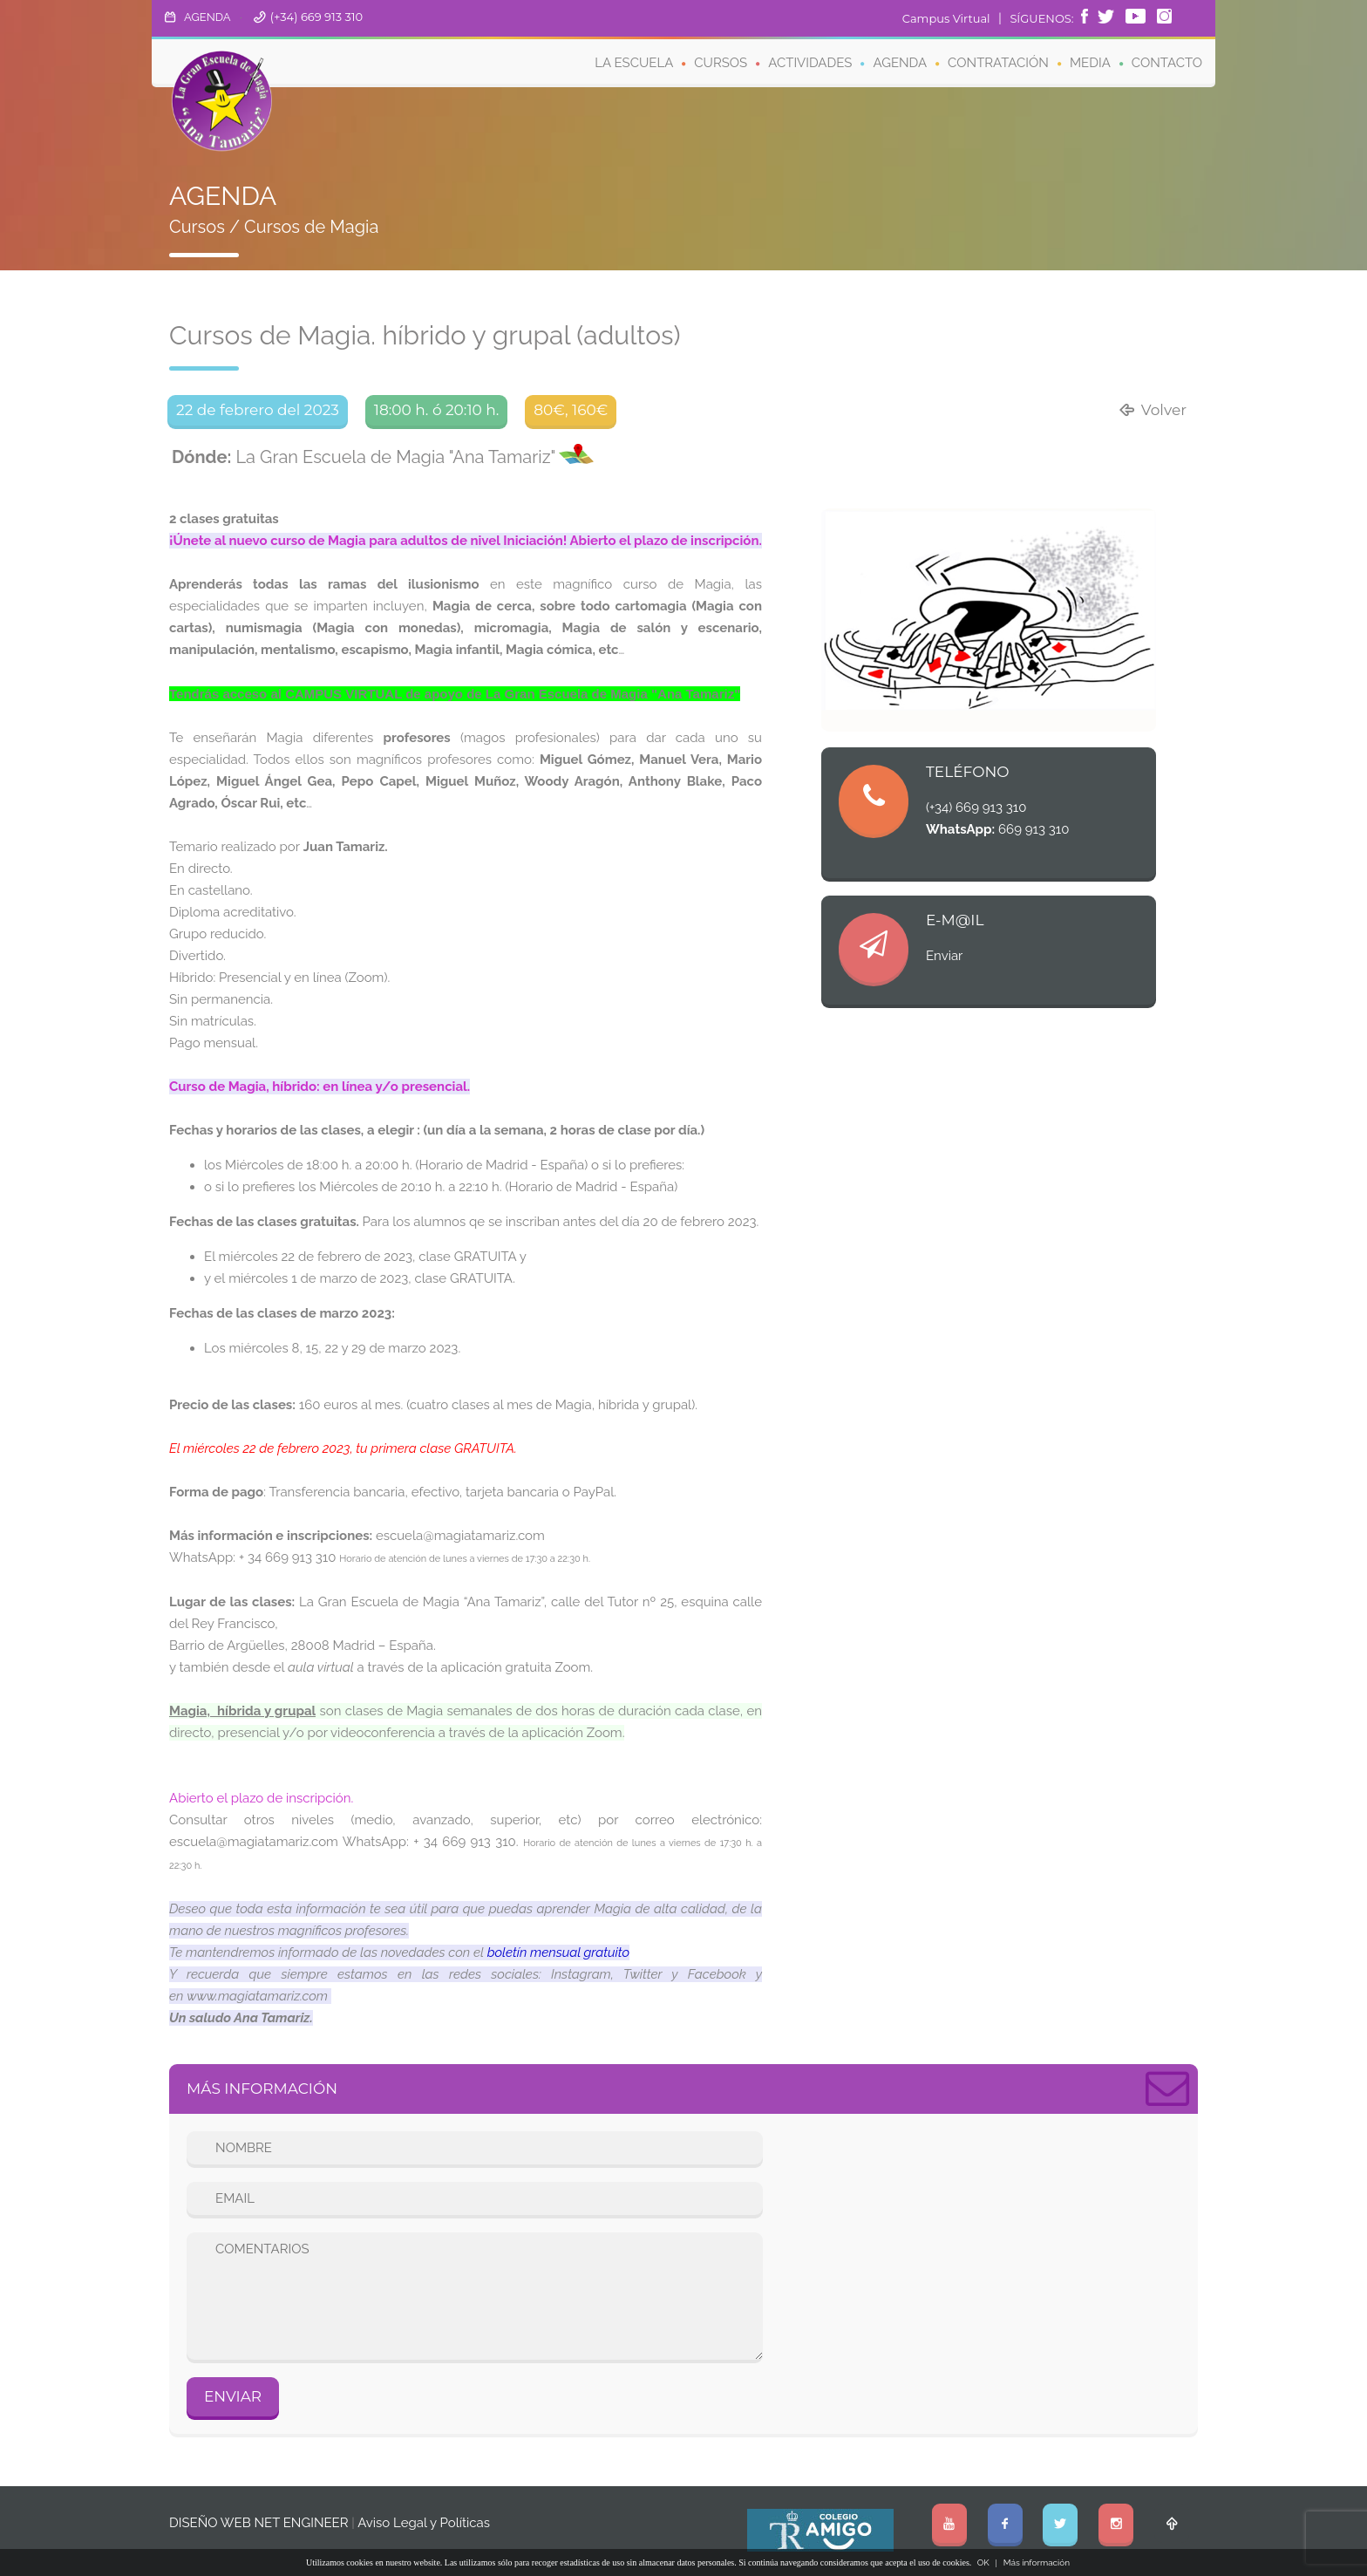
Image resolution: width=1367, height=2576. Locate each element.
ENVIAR (233, 2396)
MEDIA (1090, 63)
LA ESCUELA (634, 63)
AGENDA (207, 17)
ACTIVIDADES (810, 63)
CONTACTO (1167, 63)
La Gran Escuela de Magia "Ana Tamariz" (363, 456)
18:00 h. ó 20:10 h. (437, 410)
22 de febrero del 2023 (257, 410)
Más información (1036, 2562)
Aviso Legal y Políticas (423, 2523)
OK (983, 2562)
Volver (1152, 410)
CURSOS (720, 63)
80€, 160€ (571, 410)
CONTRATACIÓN (998, 63)
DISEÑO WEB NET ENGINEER (259, 2523)
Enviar (944, 956)
